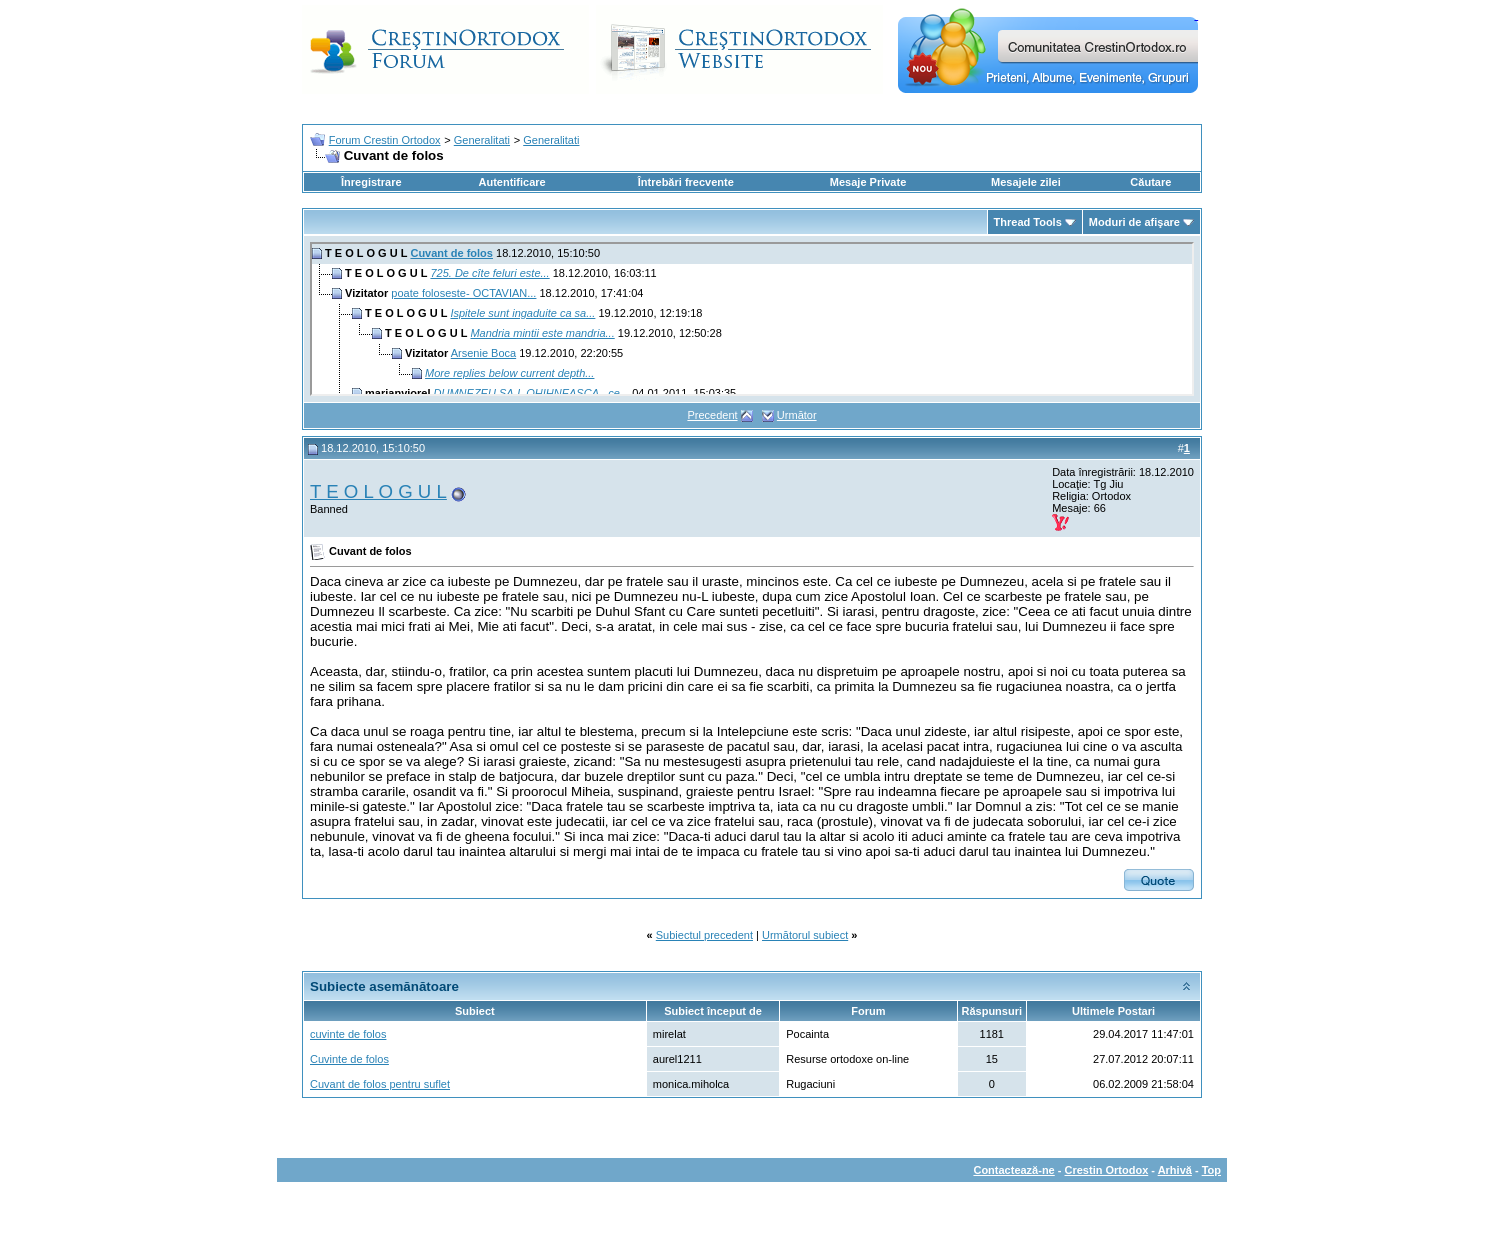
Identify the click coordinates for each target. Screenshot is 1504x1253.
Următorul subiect (805, 935)
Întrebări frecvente (686, 182)
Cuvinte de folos (349, 1059)
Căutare (1150, 182)
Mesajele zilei (1026, 182)
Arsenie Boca (483, 353)
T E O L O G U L (378, 491)
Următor (797, 415)
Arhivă (1175, 1170)
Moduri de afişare (1134, 222)
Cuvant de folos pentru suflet (380, 1084)
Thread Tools (1028, 222)
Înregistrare (371, 182)
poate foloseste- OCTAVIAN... (463, 293)
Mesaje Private (868, 182)
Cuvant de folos (451, 253)
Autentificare (511, 182)
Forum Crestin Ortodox (385, 140)
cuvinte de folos (348, 1034)
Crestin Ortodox (1107, 1170)
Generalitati (482, 140)
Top (1211, 1170)
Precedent (712, 415)
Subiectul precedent (704, 935)
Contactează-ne (1013, 1170)
